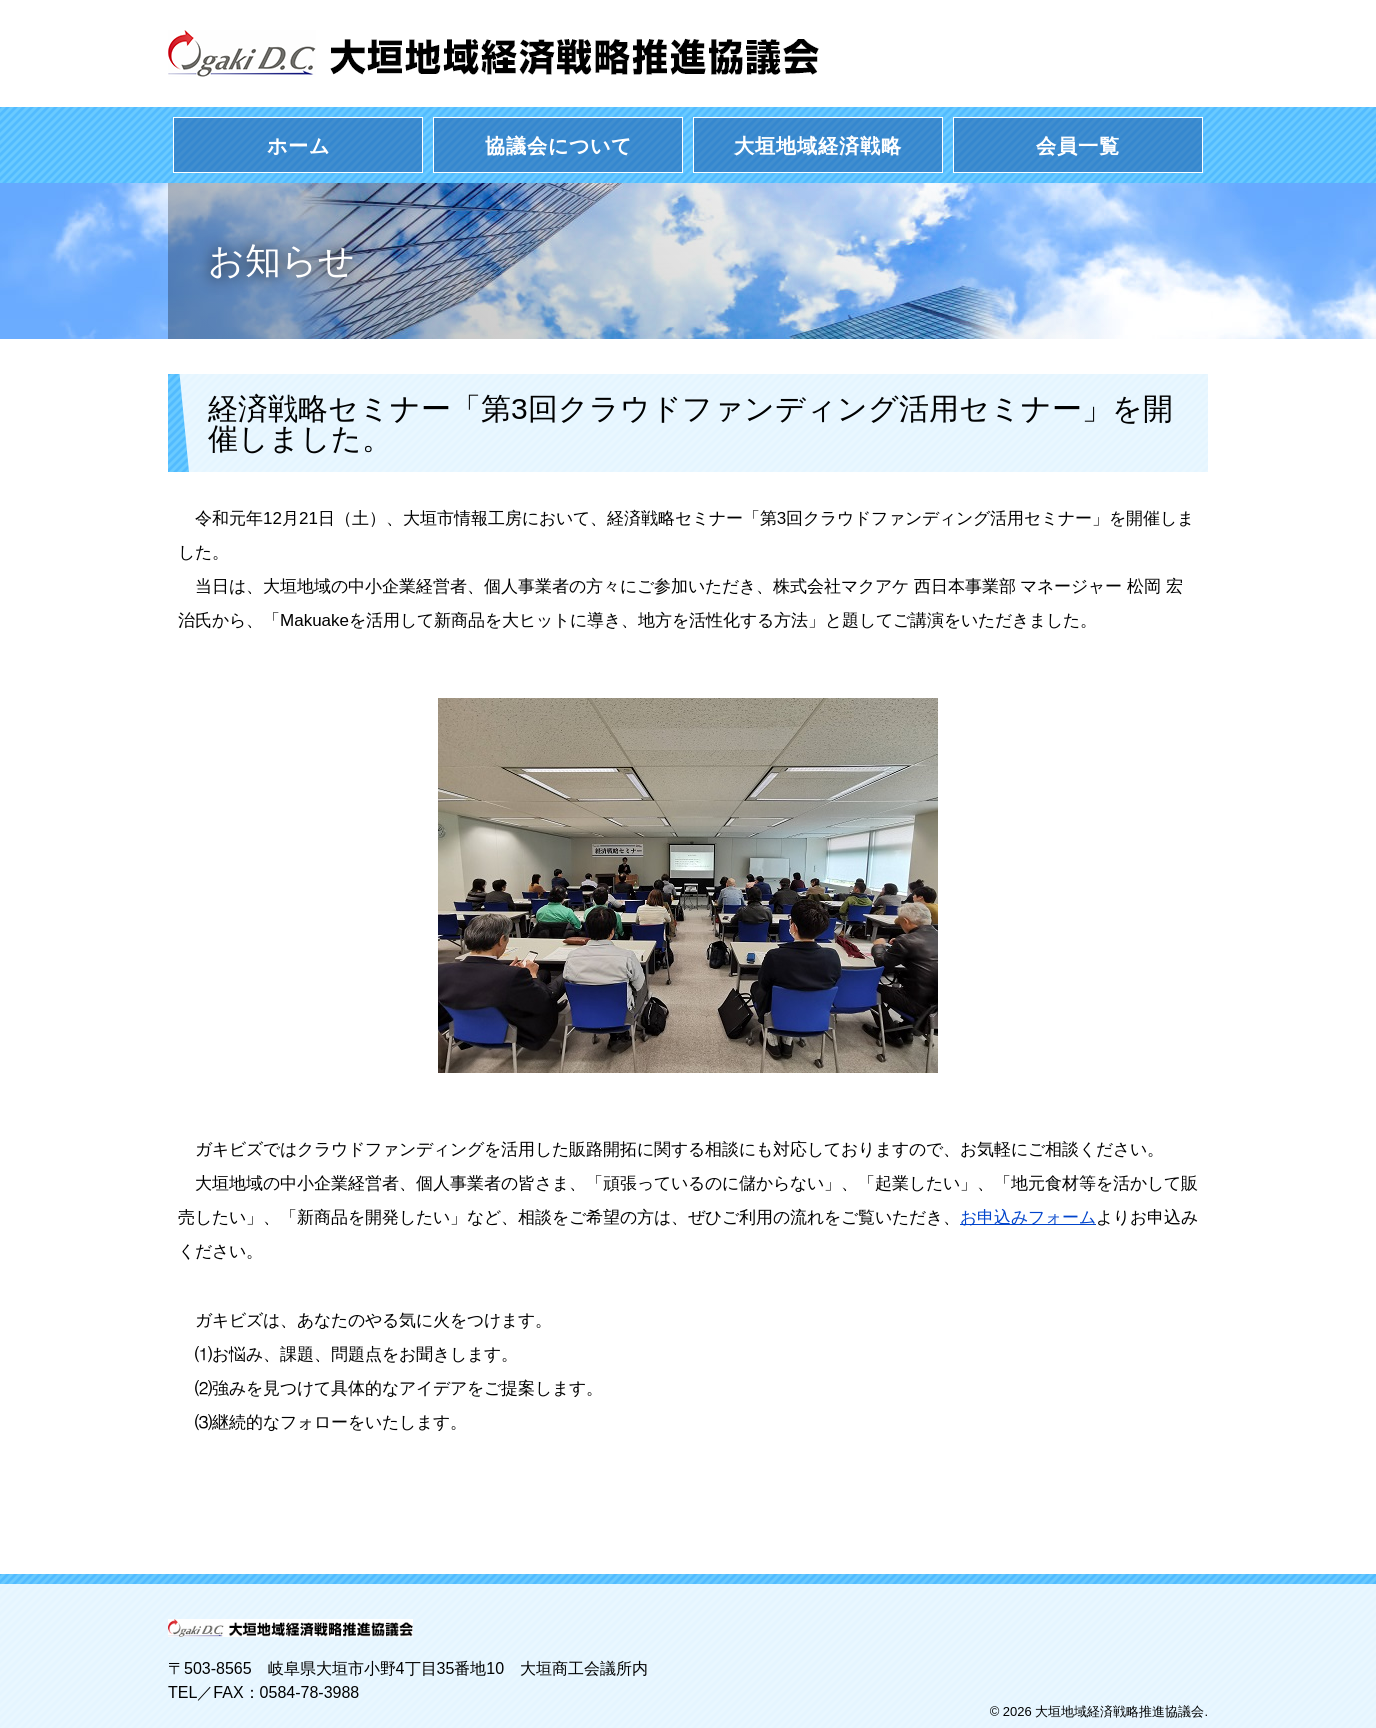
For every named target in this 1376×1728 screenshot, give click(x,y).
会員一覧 (1078, 146)
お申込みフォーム (1028, 1217)
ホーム (298, 146)
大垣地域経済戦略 (818, 146)
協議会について (558, 146)
